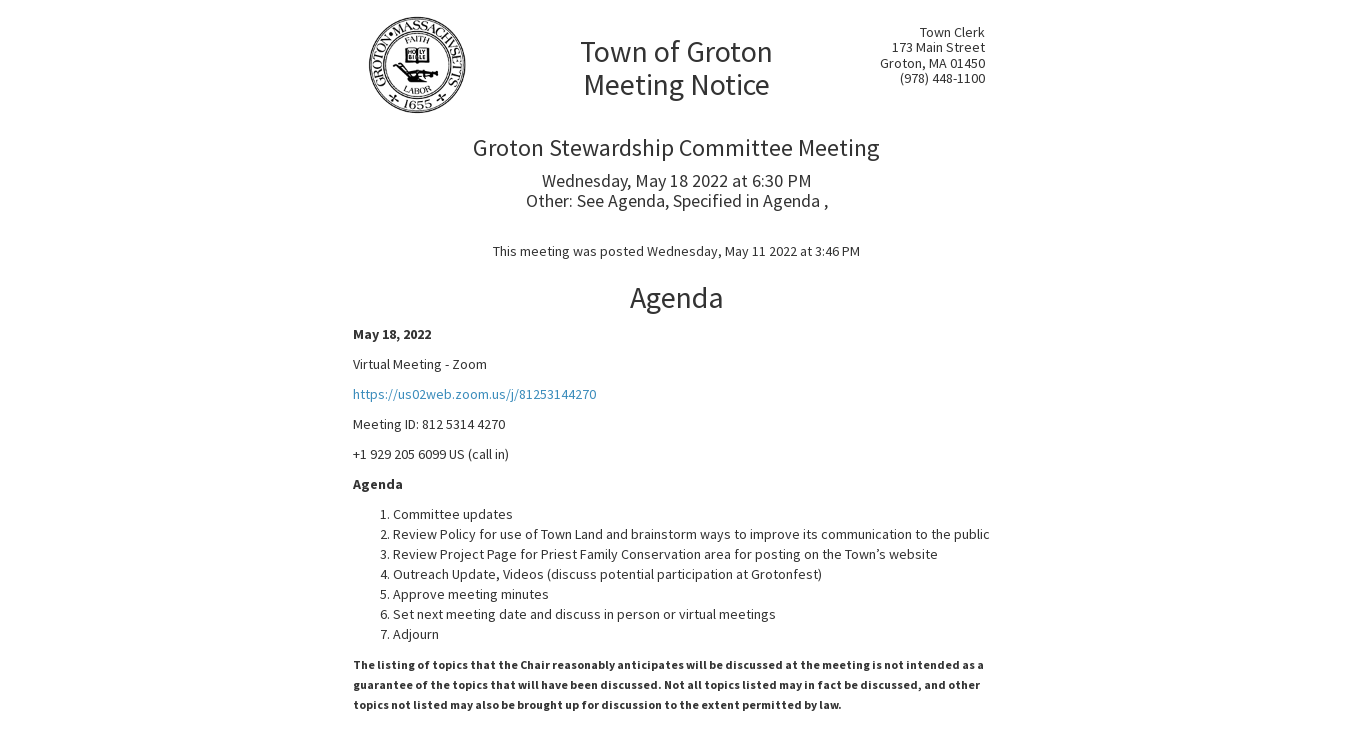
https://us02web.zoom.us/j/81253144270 (474, 394)
